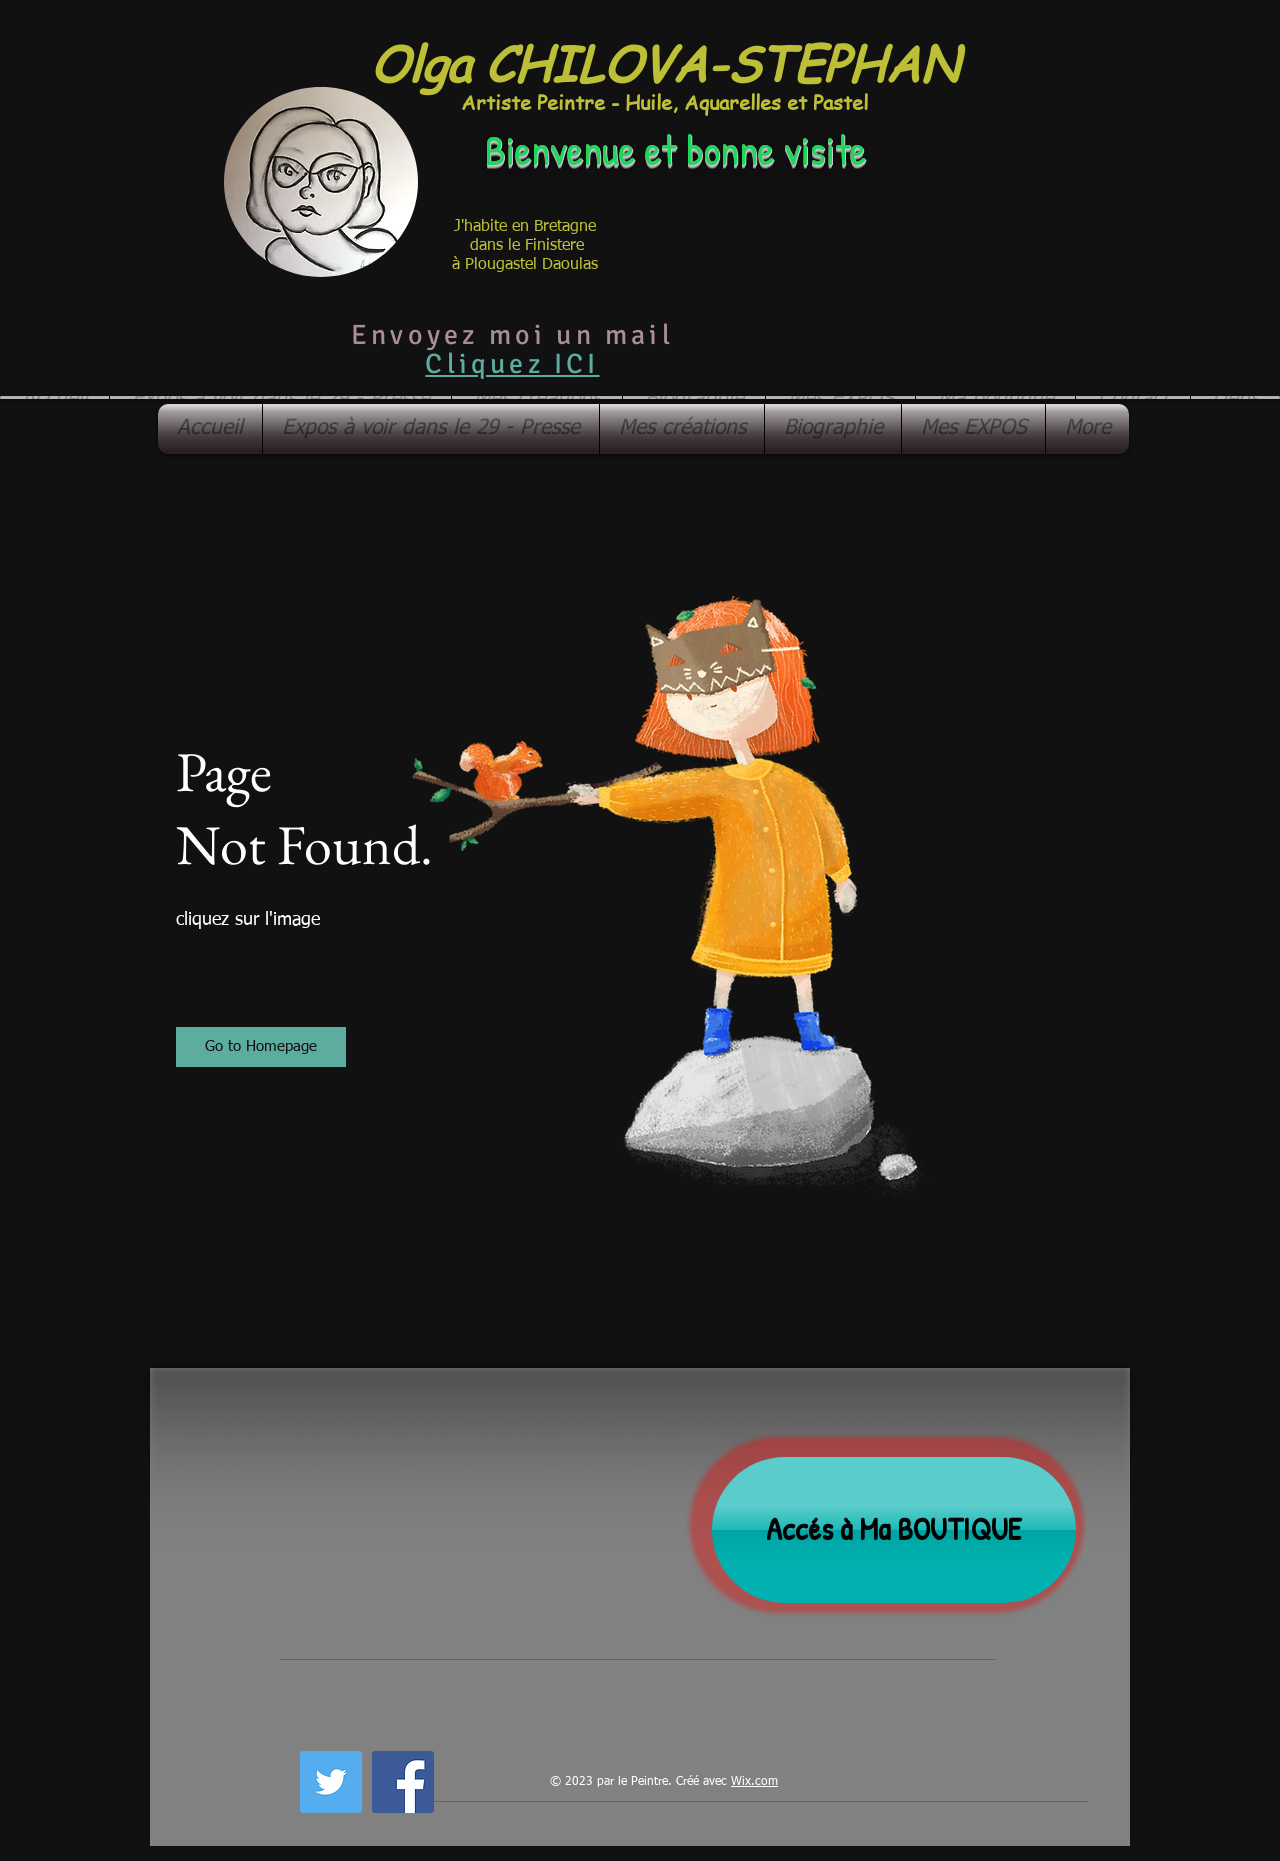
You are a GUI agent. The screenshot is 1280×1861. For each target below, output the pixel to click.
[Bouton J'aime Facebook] (490, 1779)
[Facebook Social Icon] (403, 1782)
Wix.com (754, 1782)
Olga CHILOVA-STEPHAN (664, 62)
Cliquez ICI (512, 364)
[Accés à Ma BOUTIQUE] (894, 1530)
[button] (261, 1047)
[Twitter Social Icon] (331, 1782)
